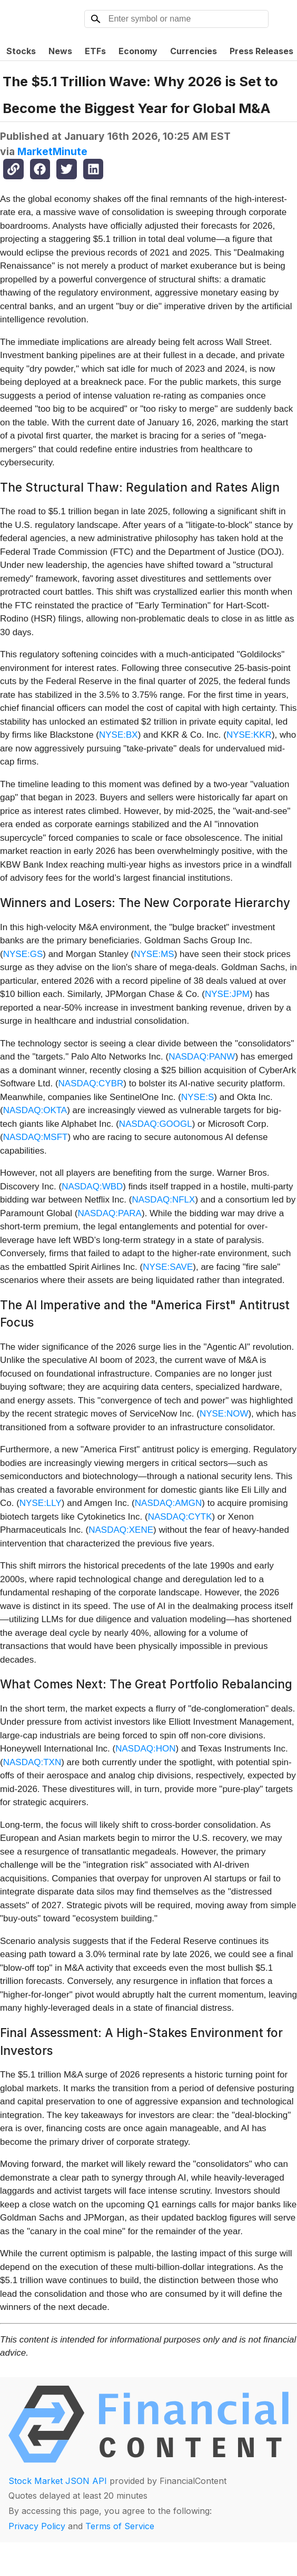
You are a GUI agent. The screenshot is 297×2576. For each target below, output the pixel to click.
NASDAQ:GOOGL (155, 1124)
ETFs (95, 51)
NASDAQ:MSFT (35, 1137)
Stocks (21, 51)
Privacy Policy (36, 2526)
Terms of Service (119, 2526)
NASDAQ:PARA (109, 1213)
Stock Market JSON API (57, 2481)
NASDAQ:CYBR (91, 1083)
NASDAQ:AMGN (168, 1503)
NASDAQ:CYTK (180, 1517)
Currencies (193, 51)
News (60, 51)
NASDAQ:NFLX (163, 1200)
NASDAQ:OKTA (35, 1110)
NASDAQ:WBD (92, 1187)
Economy (137, 51)
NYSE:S (197, 1097)
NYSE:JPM (227, 994)
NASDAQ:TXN (32, 1762)
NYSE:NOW (224, 1414)
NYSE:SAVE (168, 1267)
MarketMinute (52, 151)
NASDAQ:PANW (202, 1057)
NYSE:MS (154, 954)
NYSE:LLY (40, 1503)
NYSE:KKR (249, 735)
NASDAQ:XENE (120, 1530)
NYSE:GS (23, 954)
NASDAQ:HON (145, 1749)
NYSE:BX (118, 735)
